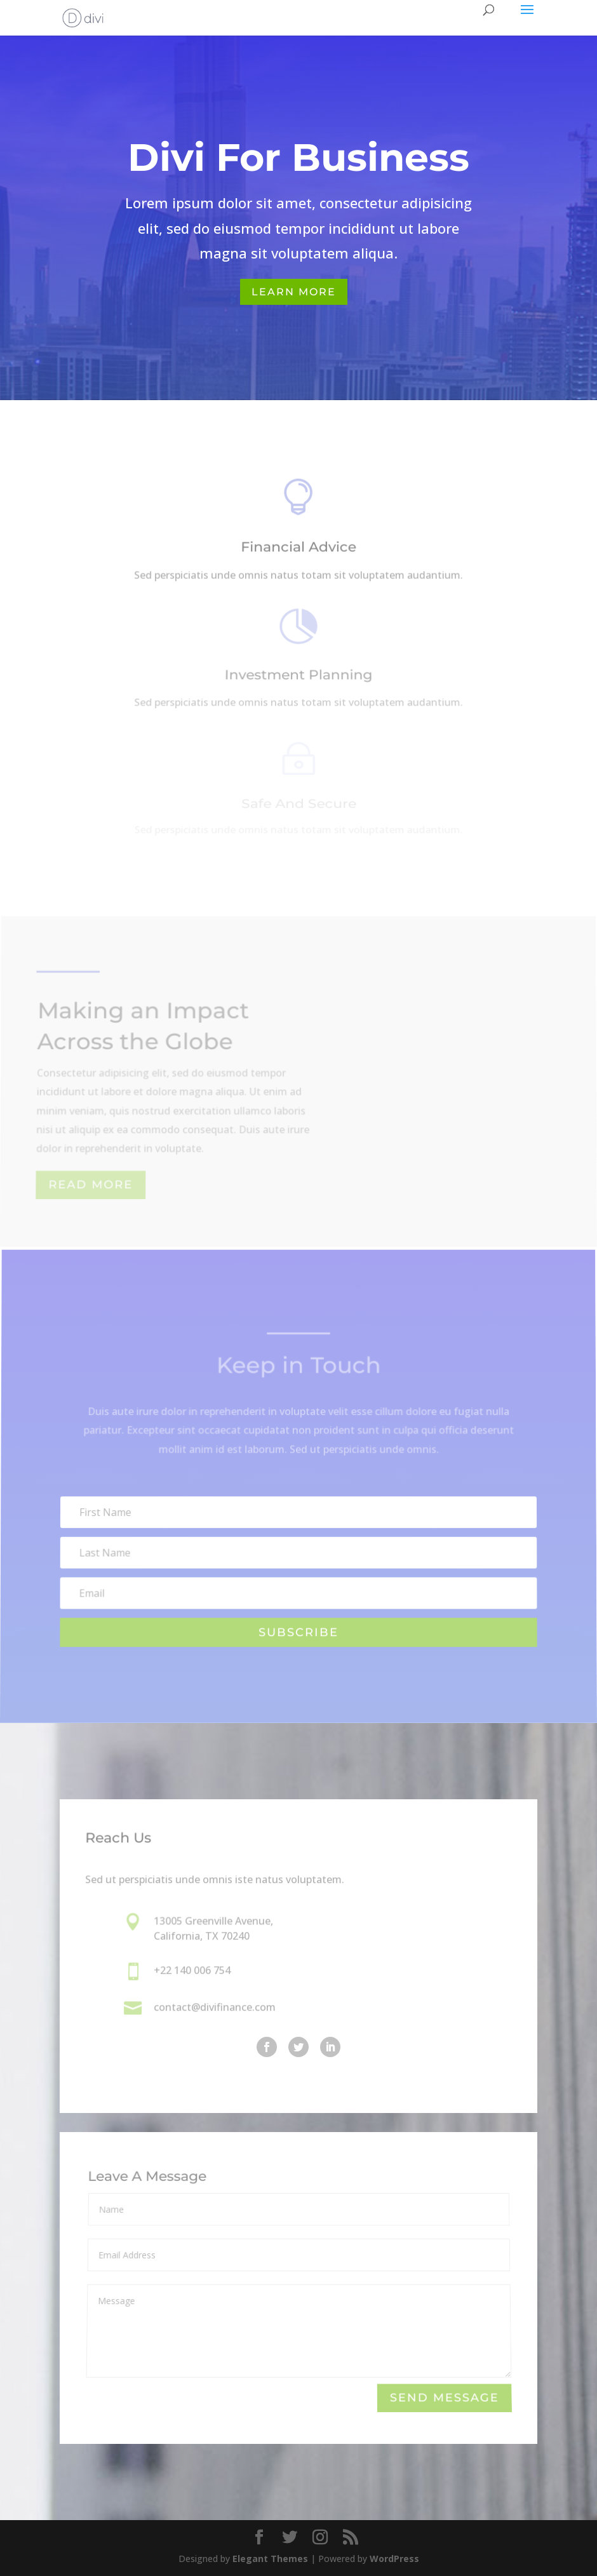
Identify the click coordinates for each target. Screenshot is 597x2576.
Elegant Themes (270, 2559)
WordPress (394, 2559)
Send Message (444, 2398)
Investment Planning (298, 677)
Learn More (294, 292)
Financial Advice (298, 549)
